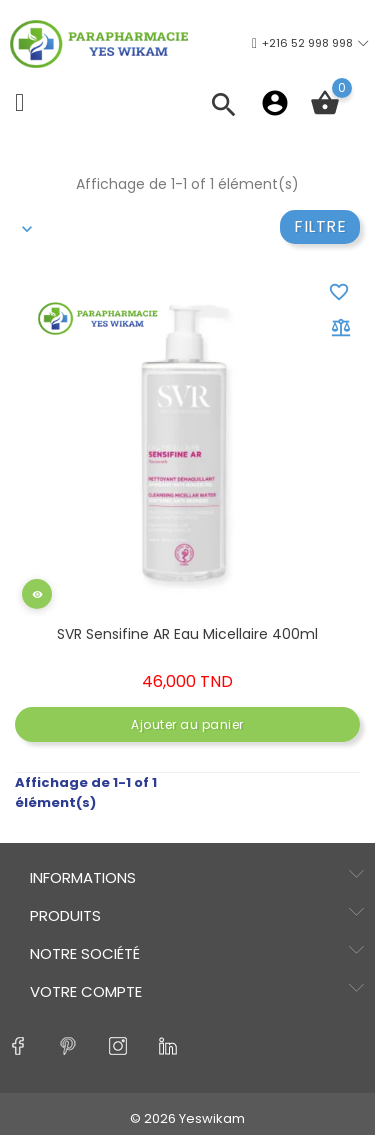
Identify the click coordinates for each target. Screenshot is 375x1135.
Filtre (320, 226)
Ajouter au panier (187, 724)
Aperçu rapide (40, 608)
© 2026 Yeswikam (187, 1118)
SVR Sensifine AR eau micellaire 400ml (187, 634)
